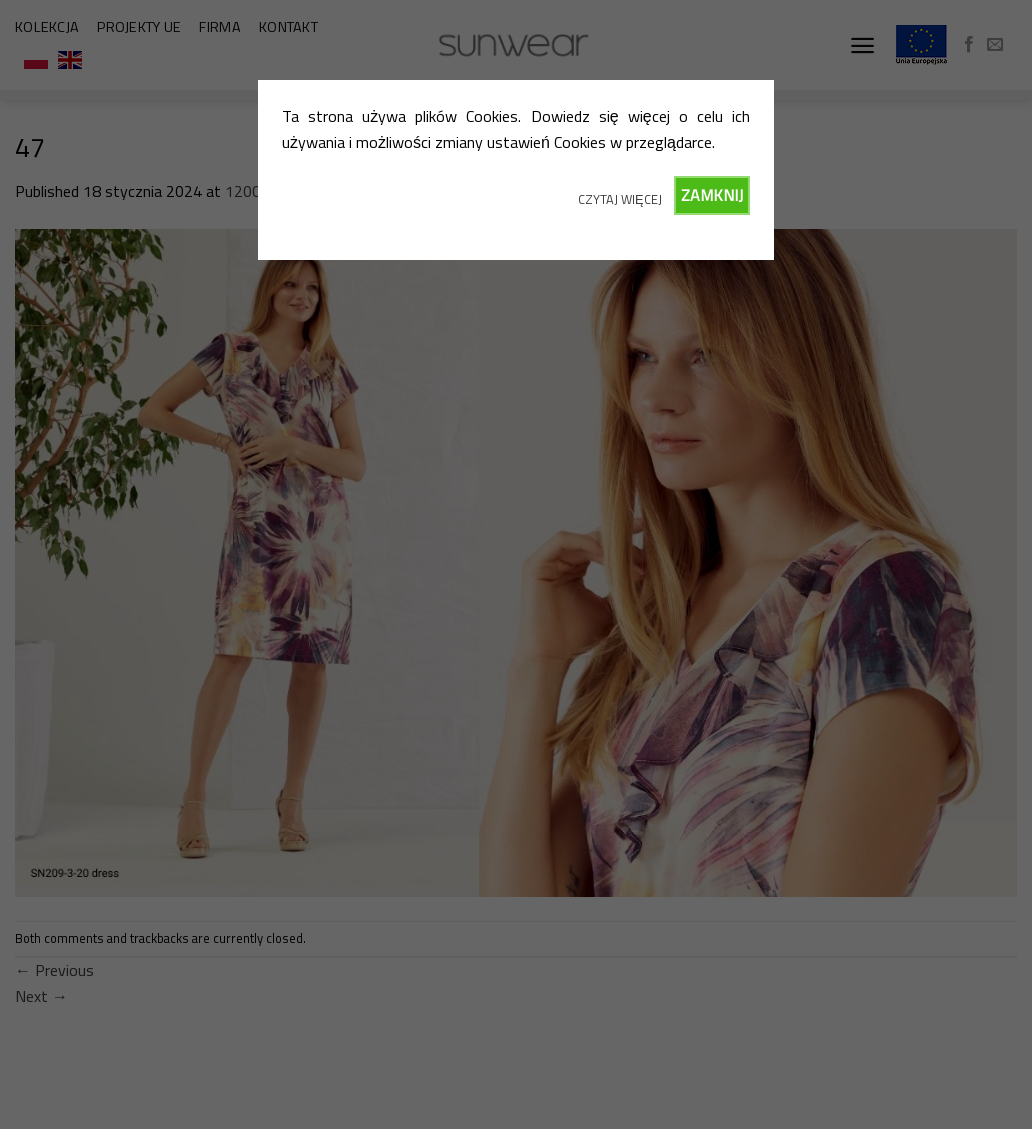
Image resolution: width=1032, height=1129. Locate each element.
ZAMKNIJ (712, 195)
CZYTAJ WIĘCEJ (620, 199)
